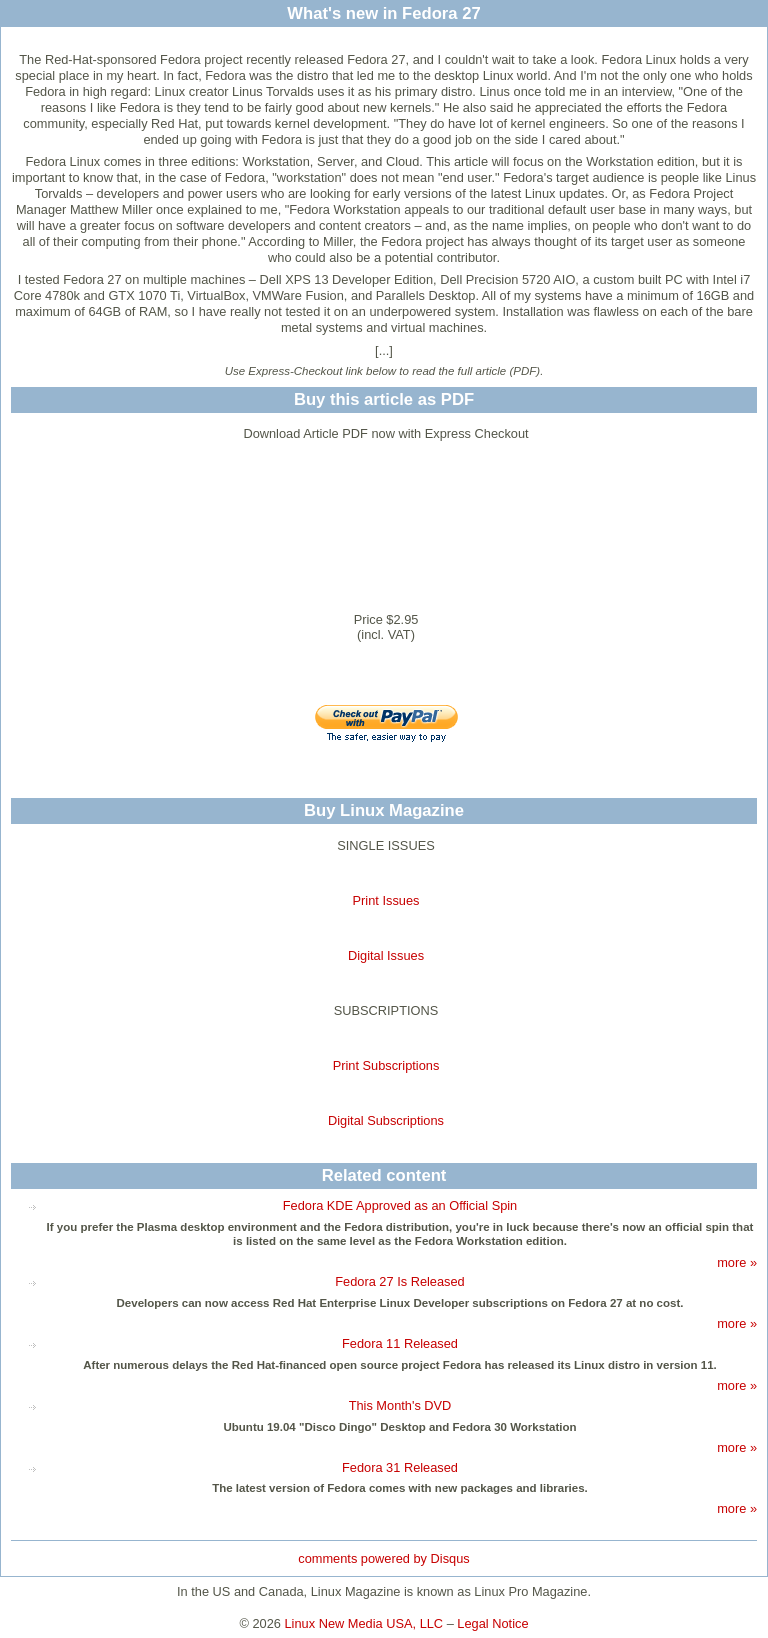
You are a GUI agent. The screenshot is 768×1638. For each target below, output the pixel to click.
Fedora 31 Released (400, 1467)
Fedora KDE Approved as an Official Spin (400, 1205)
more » (737, 1262)
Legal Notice (492, 1623)
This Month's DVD (400, 1405)
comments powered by (383, 1558)
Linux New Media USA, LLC (364, 1623)
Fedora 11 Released (400, 1343)
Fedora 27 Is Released (399, 1281)
